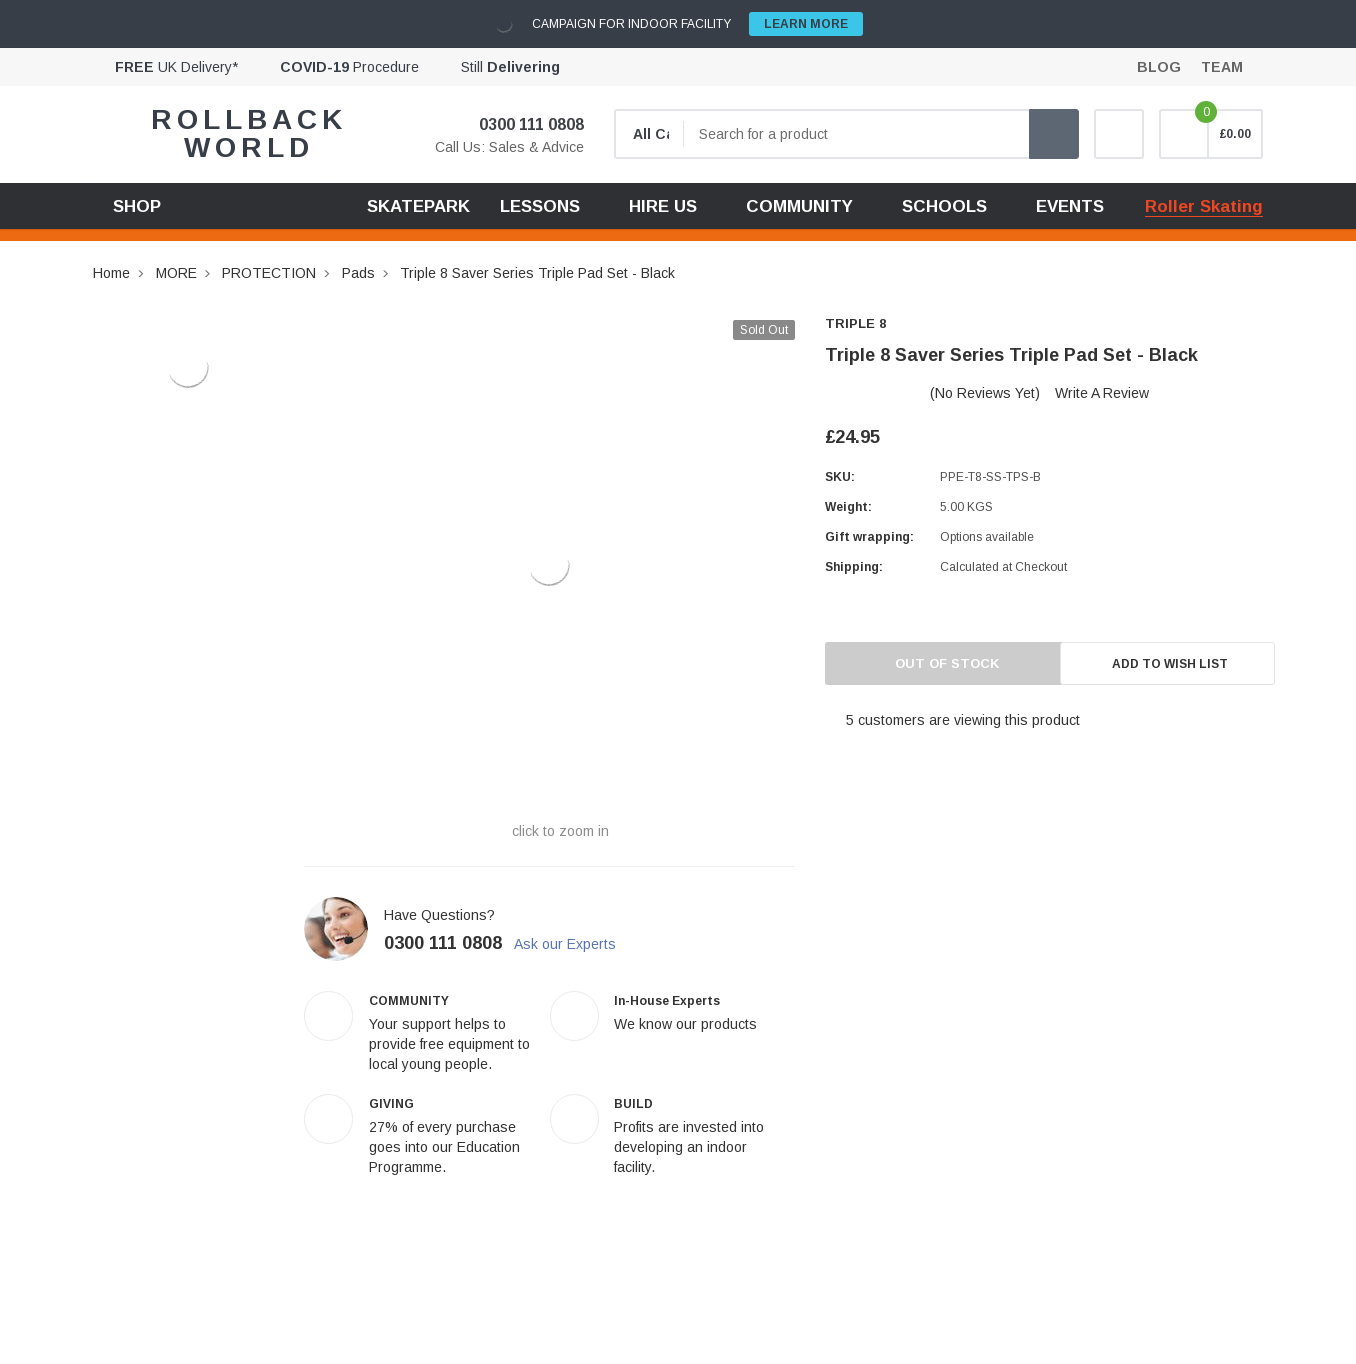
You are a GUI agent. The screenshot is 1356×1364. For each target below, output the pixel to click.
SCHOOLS (944, 206)
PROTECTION (269, 273)
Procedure (349, 67)
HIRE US (663, 206)
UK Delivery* (176, 67)
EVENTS (1070, 206)
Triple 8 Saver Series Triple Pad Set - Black (537, 273)
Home (111, 273)
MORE (176, 273)
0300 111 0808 (519, 124)
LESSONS (540, 206)
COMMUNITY (799, 206)
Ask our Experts (576, 944)
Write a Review (1102, 393)
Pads (358, 273)
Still (510, 67)
